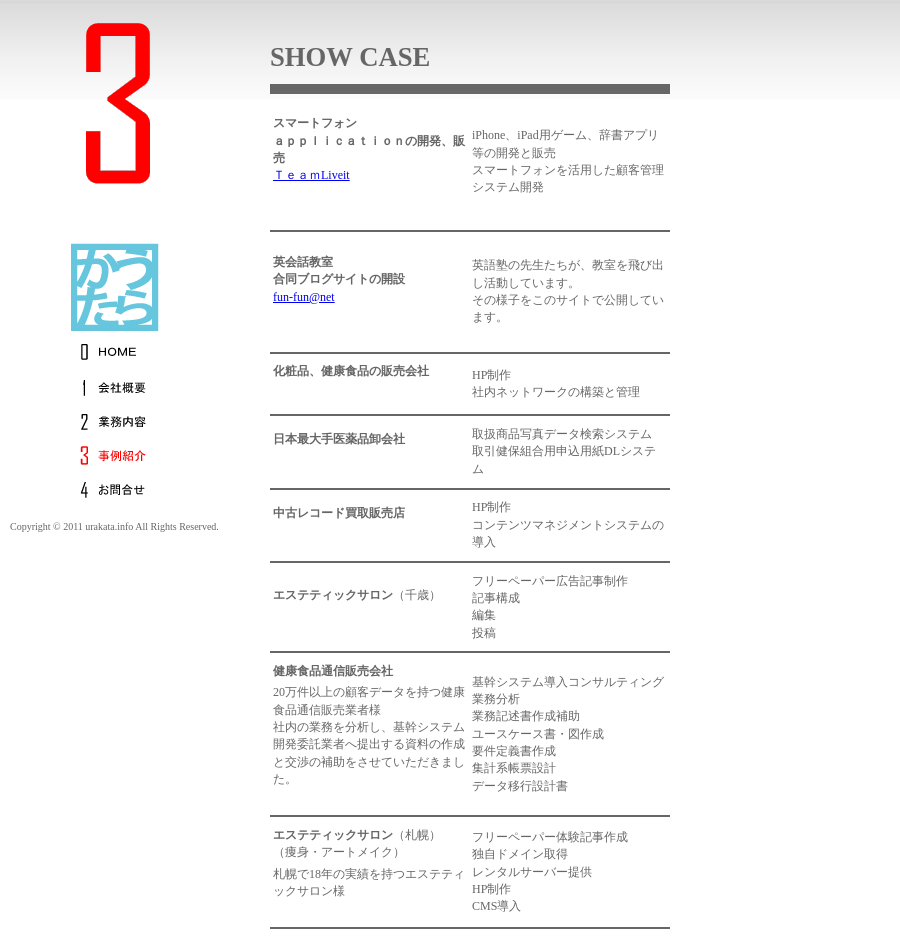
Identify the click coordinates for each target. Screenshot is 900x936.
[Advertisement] (840, 400)
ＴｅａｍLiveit (311, 175)
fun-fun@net (304, 297)
